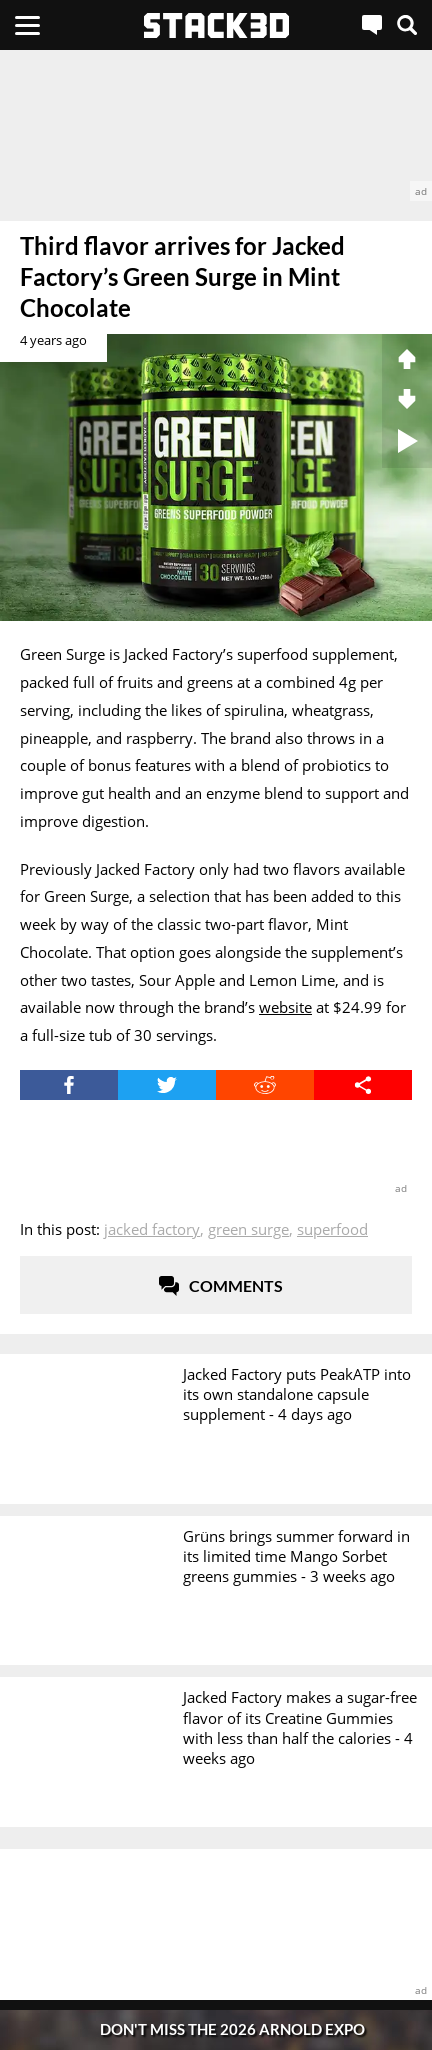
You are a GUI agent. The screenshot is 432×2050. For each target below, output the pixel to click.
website (285, 1007)
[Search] (407, 25)
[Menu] (27, 25)
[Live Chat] (372, 25)
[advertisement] (216, 125)
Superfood (332, 1229)
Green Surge (248, 1229)
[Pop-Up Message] (216, 2029)
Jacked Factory (152, 1229)
